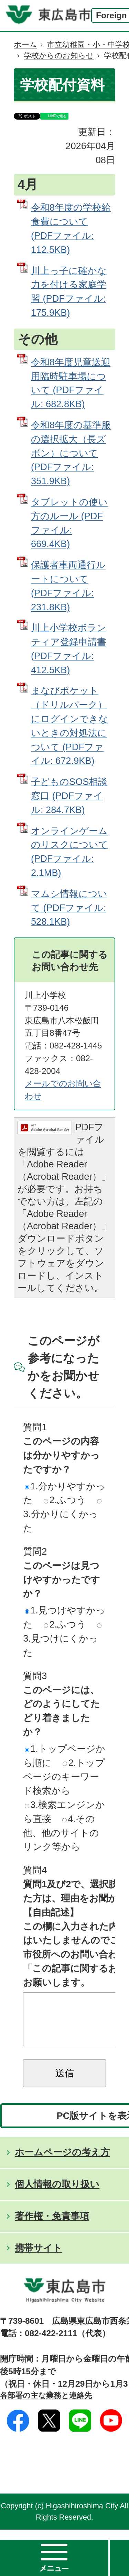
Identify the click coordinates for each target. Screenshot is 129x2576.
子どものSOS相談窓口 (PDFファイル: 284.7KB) (69, 795)
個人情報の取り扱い (57, 2194)
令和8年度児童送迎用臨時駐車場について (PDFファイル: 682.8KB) (70, 383)
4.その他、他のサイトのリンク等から (61, 1832)
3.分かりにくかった (62, 1516)
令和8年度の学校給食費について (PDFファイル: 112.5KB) (71, 228)
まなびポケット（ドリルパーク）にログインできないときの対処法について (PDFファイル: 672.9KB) (69, 725)
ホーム (25, 44)
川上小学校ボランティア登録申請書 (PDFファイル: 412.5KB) (68, 648)
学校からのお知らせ (59, 55)
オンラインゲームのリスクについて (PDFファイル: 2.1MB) (69, 851)
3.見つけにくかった (62, 1640)
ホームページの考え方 (62, 2162)
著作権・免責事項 (52, 2226)
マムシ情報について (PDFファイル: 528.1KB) (69, 907)
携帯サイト (38, 2258)
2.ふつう (65, 1500)
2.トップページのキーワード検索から (64, 1776)
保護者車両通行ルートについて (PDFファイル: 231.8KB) (68, 585)
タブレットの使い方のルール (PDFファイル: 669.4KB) (69, 523)
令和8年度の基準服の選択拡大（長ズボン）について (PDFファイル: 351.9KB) (71, 453)
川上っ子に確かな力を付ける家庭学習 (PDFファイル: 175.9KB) (69, 291)
